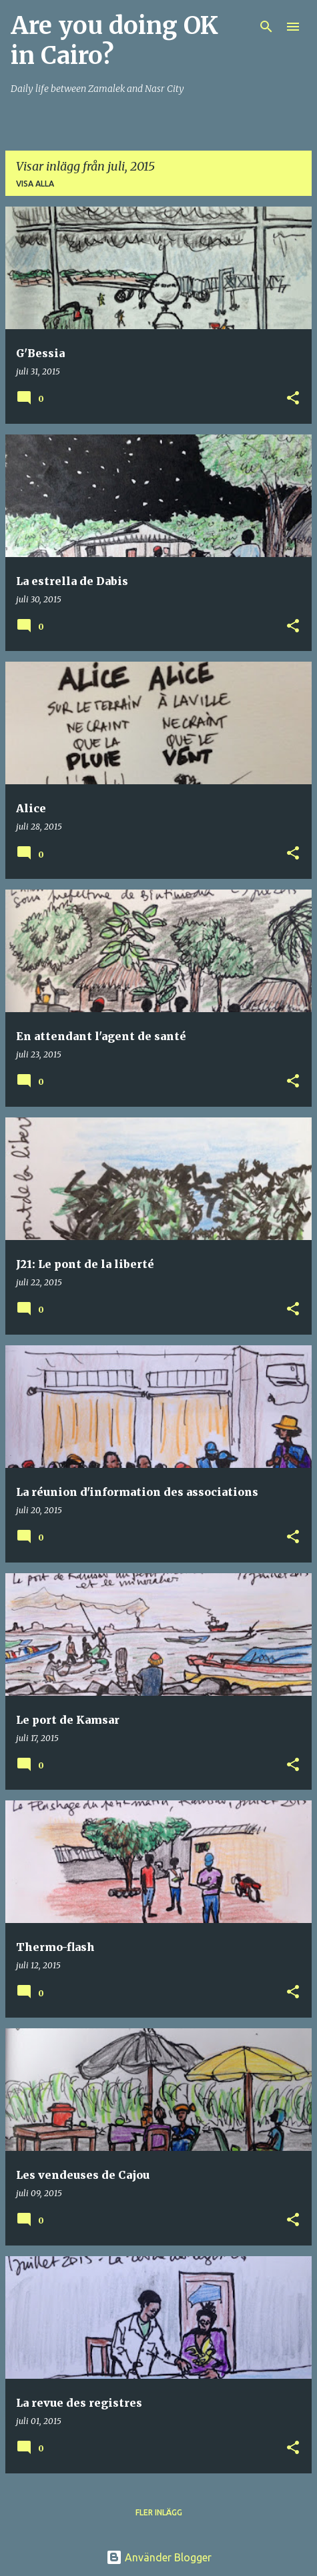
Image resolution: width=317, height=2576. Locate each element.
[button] (293, 399)
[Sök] (266, 27)
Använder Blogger (159, 2557)
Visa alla (35, 183)
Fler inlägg (158, 2512)
